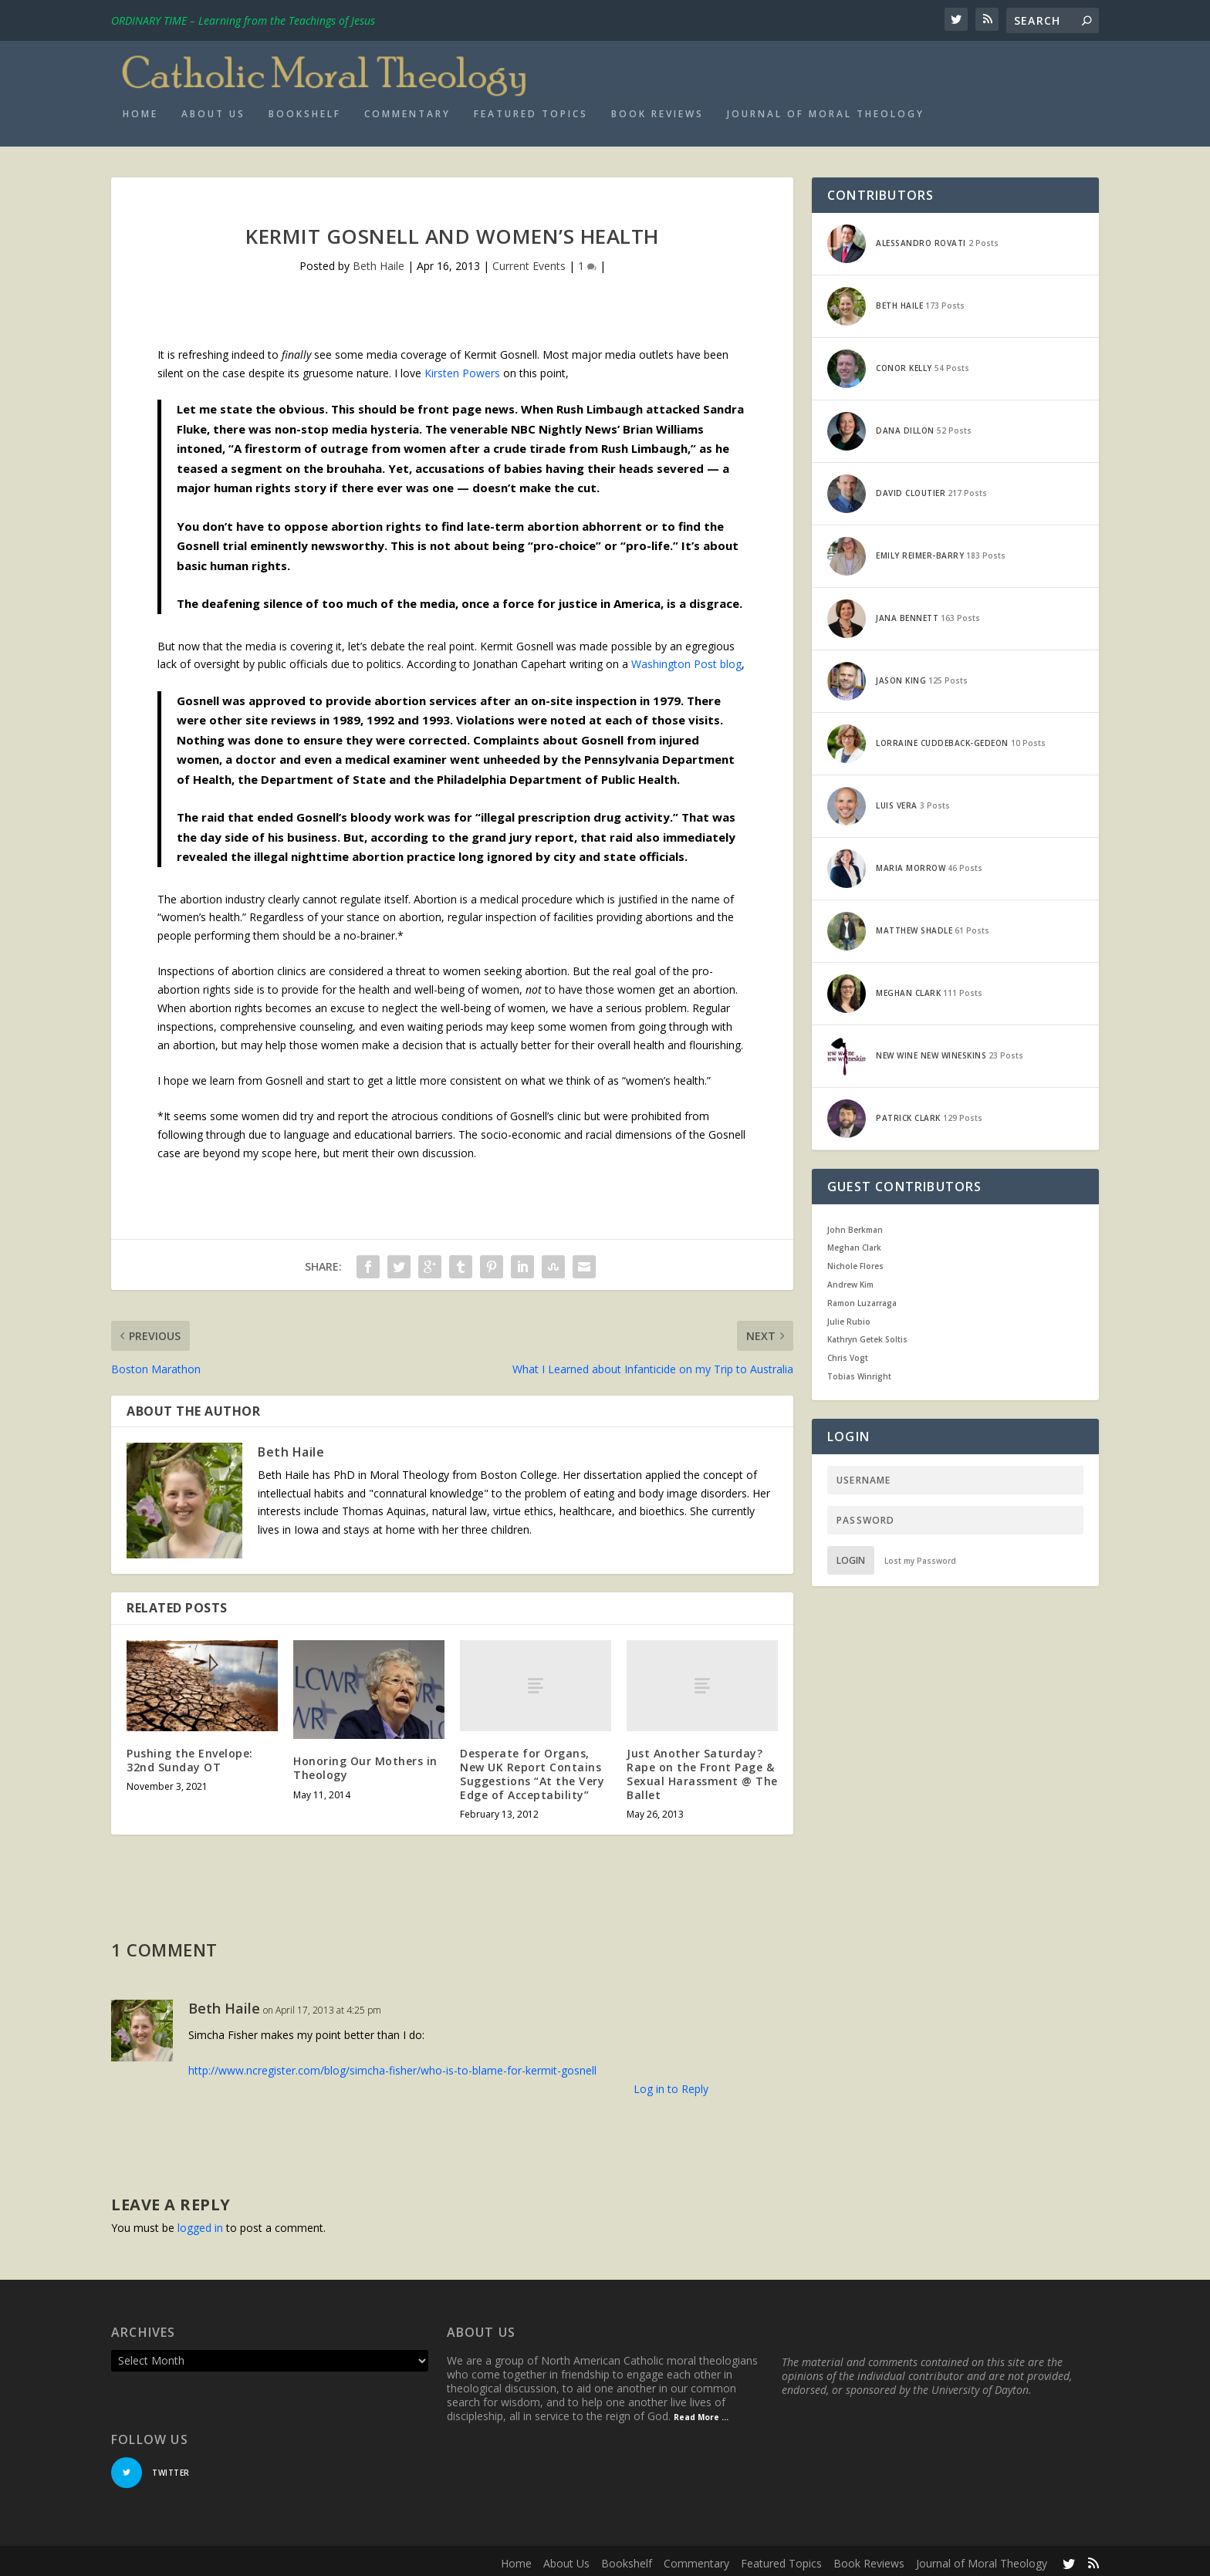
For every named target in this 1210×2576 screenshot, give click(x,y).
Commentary (407, 109)
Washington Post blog (686, 659)
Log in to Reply (671, 2083)
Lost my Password (920, 1555)
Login (851, 1554)
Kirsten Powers (462, 367)
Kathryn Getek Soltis (867, 1334)
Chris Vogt (847, 1353)
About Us (213, 109)
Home (140, 109)
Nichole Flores (855, 1261)
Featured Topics (531, 109)
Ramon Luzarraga (862, 1297)
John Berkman (855, 1224)
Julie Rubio (848, 1316)
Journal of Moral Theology (825, 109)
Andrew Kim (850, 1279)
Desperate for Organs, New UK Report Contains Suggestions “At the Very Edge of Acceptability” (532, 1769)
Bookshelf (305, 109)
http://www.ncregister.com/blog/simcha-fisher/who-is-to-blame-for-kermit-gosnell (392, 2065)
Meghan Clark (854, 1242)
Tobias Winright (859, 1371)
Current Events (529, 261)
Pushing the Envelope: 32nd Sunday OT (190, 1754)
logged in (200, 2222)
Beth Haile (378, 261)
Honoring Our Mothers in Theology (365, 1763)
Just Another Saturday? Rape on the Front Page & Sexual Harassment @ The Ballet (702, 1769)
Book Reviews (657, 109)
